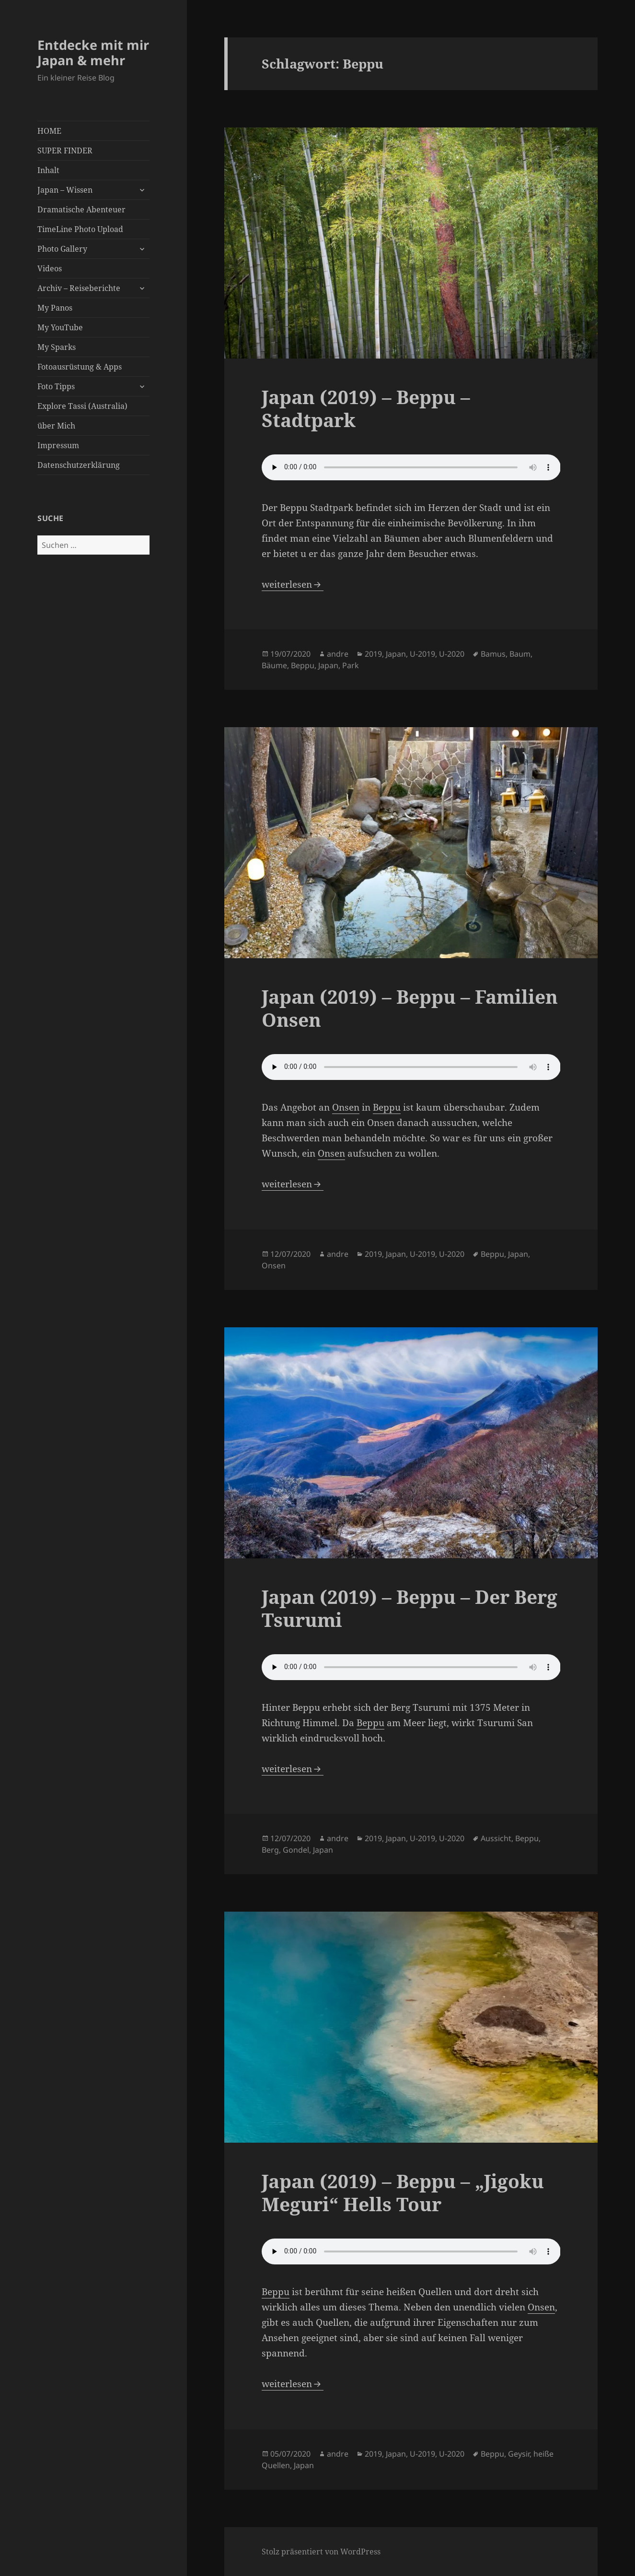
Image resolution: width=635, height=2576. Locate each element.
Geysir (519, 2453)
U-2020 (451, 654)
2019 (373, 654)
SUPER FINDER (64, 150)
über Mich (56, 425)
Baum (520, 654)
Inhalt (48, 170)
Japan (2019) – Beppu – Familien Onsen (410, 1008)
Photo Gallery (62, 249)
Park (350, 665)
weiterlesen (292, 584)
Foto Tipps (56, 386)
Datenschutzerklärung (78, 465)
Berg (270, 1850)
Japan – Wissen (64, 190)
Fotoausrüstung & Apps (79, 366)
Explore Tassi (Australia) (82, 406)
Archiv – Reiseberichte (78, 288)
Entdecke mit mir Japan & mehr (93, 52)
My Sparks (56, 347)
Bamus (493, 654)
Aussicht (496, 1838)
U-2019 (422, 654)
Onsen (345, 1107)
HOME (49, 131)
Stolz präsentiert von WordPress (321, 2551)
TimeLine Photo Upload (80, 229)
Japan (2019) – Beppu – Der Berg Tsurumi (409, 1608)
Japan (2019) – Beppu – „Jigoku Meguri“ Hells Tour (403, 2192)
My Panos (54, 307)
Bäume (274, 665)
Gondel (296, 1850)
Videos (49, 268)
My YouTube (60, 327)
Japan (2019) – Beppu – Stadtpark (366, 408)
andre (337, 654)
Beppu (302, 665)
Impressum (58, 445)
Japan (396, 654)
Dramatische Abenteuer (81, 209)
